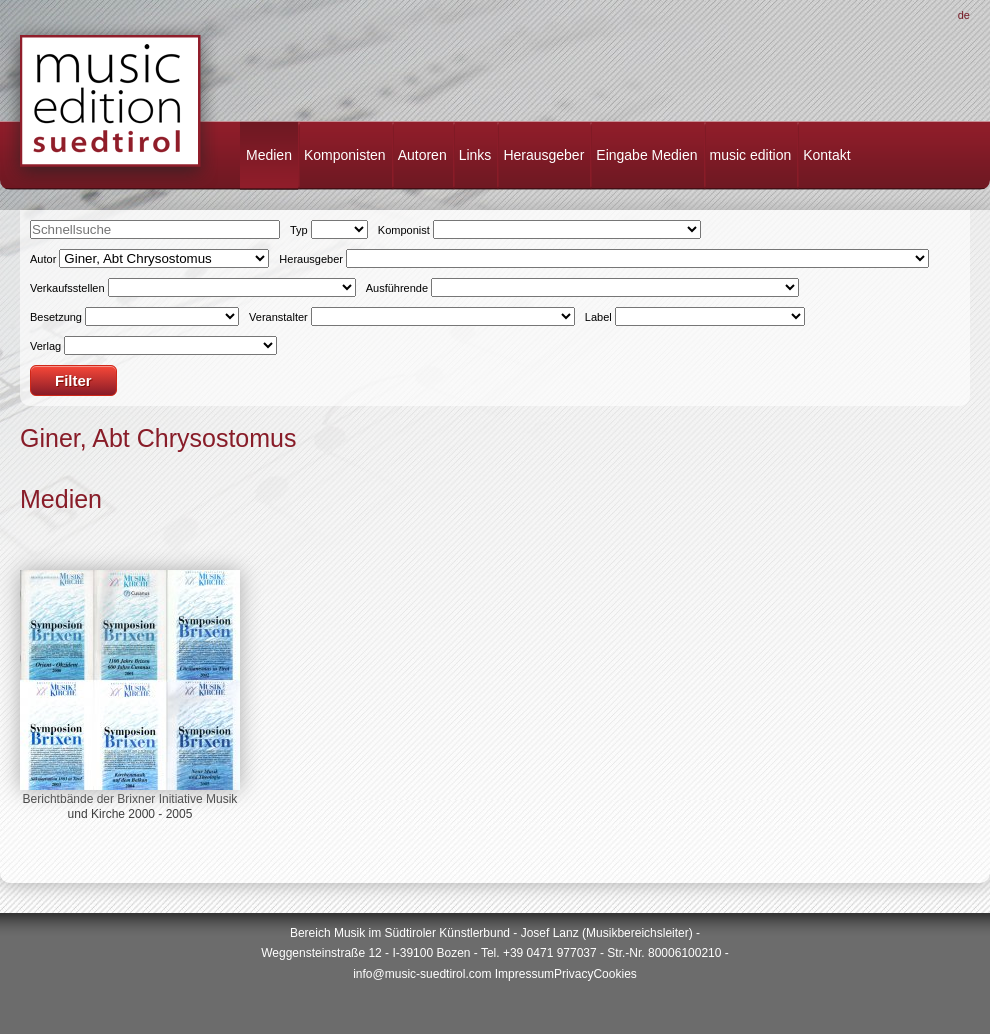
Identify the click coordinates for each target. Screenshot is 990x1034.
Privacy (573, 974)
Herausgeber (543, 155)
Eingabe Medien (646, 155)
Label (598, 317)
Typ (299, 230)
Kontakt (826, 155)
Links (475, 155)
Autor (43, 259)
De (964, 15)
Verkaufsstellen (67, 288)
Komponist (404, 230)
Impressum (524, 974)
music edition (751, 155)
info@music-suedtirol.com (422, 974)
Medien (269, 155)
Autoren (422, 155)
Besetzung (56, 317)
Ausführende (397, 288)
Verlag (45, 346)
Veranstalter (278, 317)
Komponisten (345, 155)
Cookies (614, 974)
